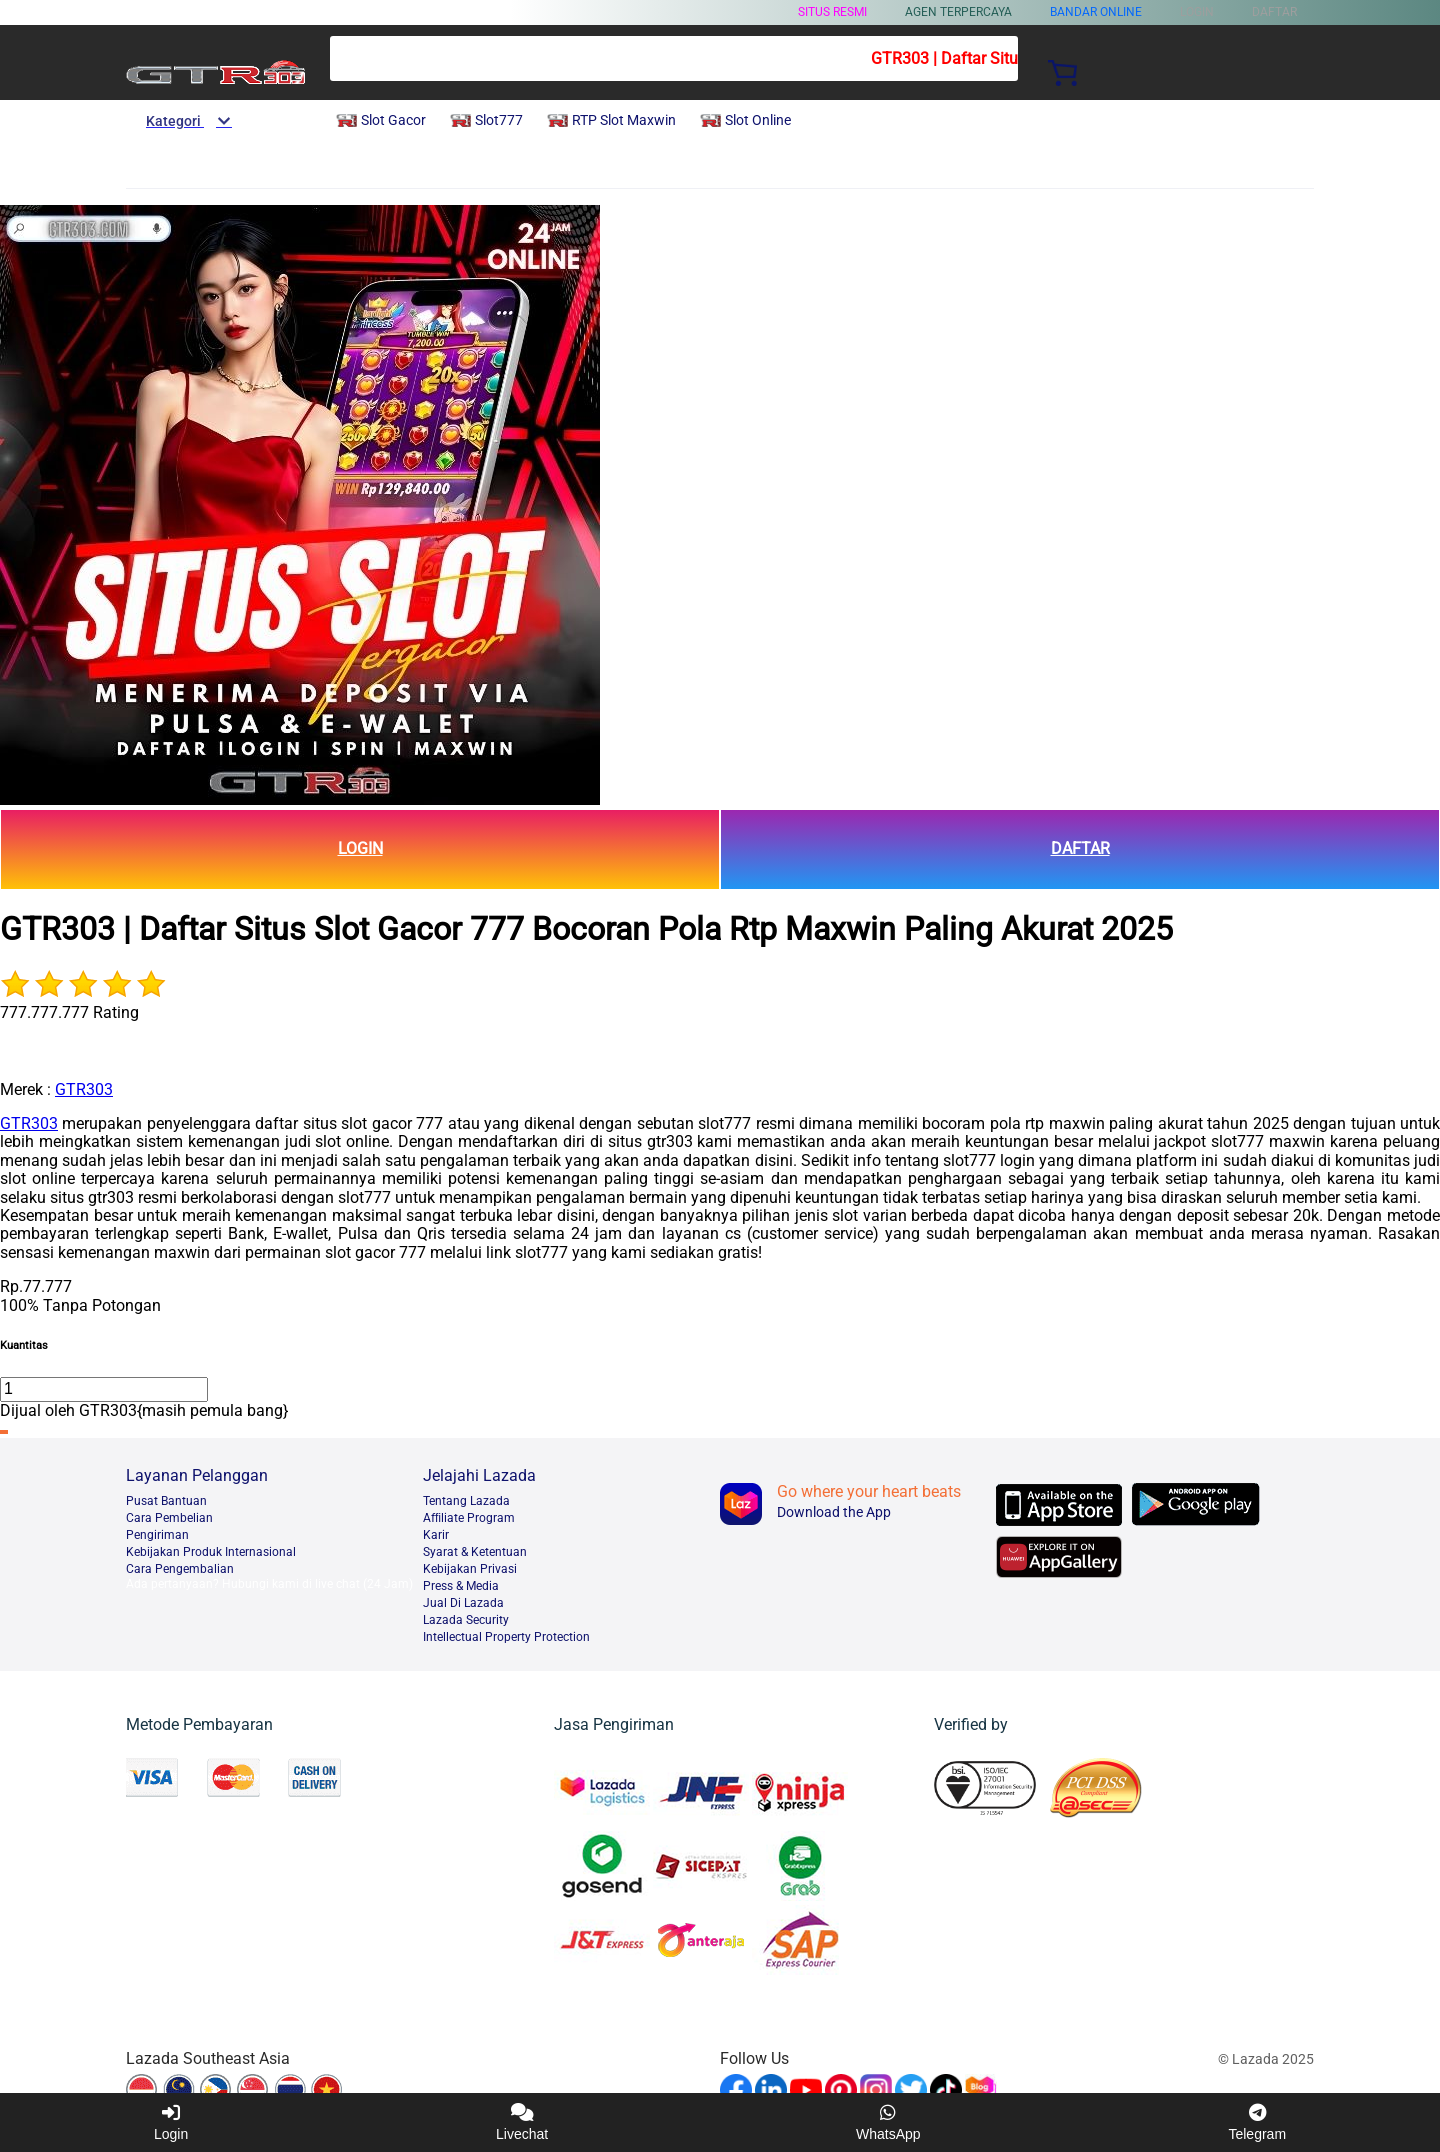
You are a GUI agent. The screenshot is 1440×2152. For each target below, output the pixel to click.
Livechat (522, 2122)
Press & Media (461, 1586)
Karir (436, 1535)
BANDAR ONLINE (1096, 12)
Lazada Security (466, 1620)
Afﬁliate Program (469, 1518)
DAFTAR (1080, 848)
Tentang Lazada (466, 1501)
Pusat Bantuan (166, 1501)
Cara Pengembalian (180, 1569)
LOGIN (360, 848)
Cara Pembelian (169, 1518)
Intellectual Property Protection (506, 1637)
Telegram (1257, 2122)
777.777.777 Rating (69, 1012)
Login (171, 2122)
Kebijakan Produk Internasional (211, 1552)
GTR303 (84, 1089)
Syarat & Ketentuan (475, 1552)
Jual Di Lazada (463, 1603)
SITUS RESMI (832, 12)
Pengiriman (157, 1535)
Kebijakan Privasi (470, 1569)
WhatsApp (888, 2122)
